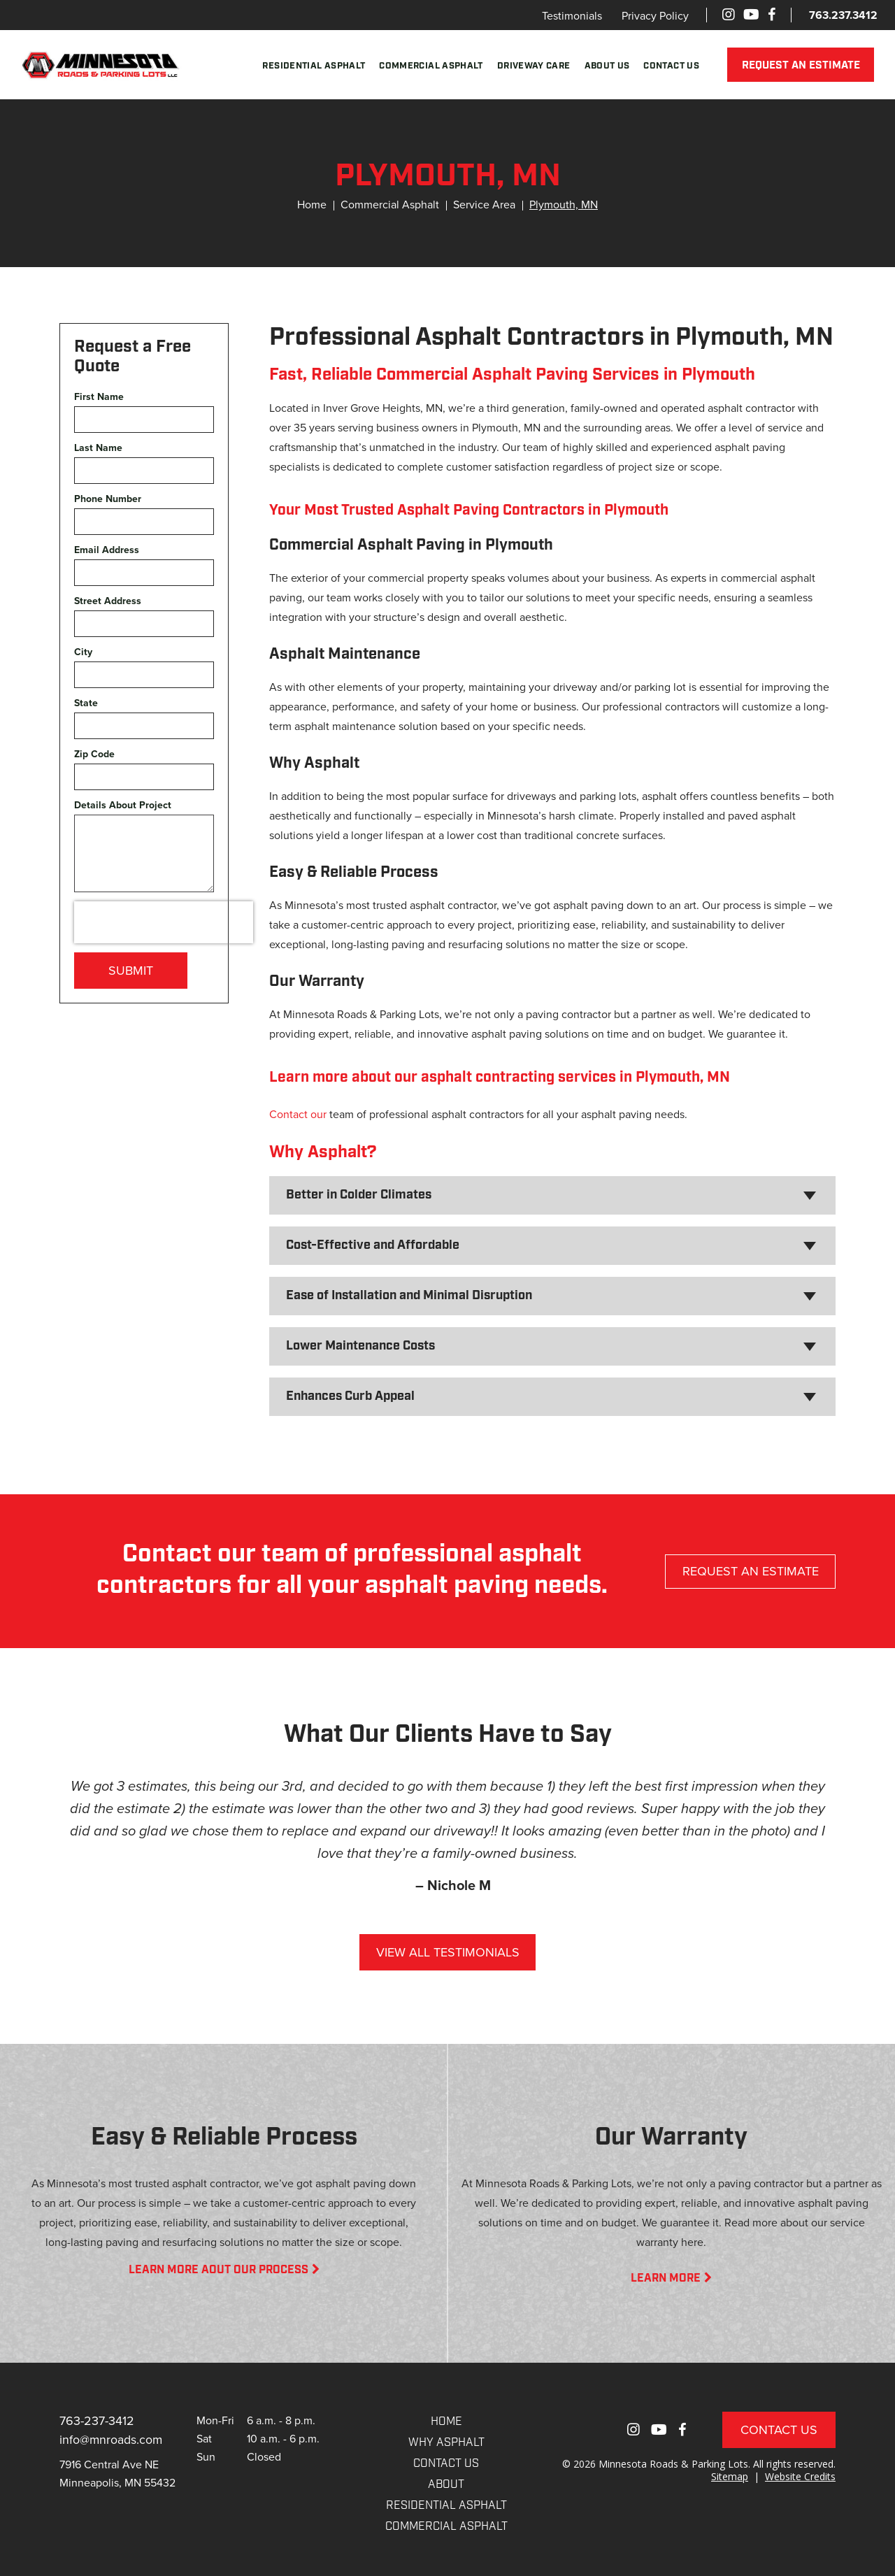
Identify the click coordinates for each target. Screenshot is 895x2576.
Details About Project (122, 805)
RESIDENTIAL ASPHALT (446, 2506)
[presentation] (163, 922)
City (83, 652)
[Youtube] (751, 14)
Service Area (484, 204)
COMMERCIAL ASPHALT (446, 2527)
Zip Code (94, 754)
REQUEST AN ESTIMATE (801, 66)
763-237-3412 (96, 2421)
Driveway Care (536, 66)
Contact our (298, 1114)
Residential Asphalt (315, 66)
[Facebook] (771, 14)
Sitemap (729, 2476)
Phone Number (107, 499)
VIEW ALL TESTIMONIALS (448, 1952)
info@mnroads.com (111, 2439)
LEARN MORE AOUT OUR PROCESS (224, 2270)
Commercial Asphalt (433, 66)
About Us (609, 66)
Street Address (107, 601)
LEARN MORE (671, 2278)
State (86, 703)
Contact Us (673, 66)
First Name (99, 397)
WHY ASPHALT (446, 2443)
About (446, 2485)
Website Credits (800, 2476)
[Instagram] (728, 14)
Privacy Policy (655, 16)
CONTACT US (446, 2464)
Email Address (106, 550)
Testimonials (572, 16)
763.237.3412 (843, 15)
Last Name (98, 448)
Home (312, 204)
